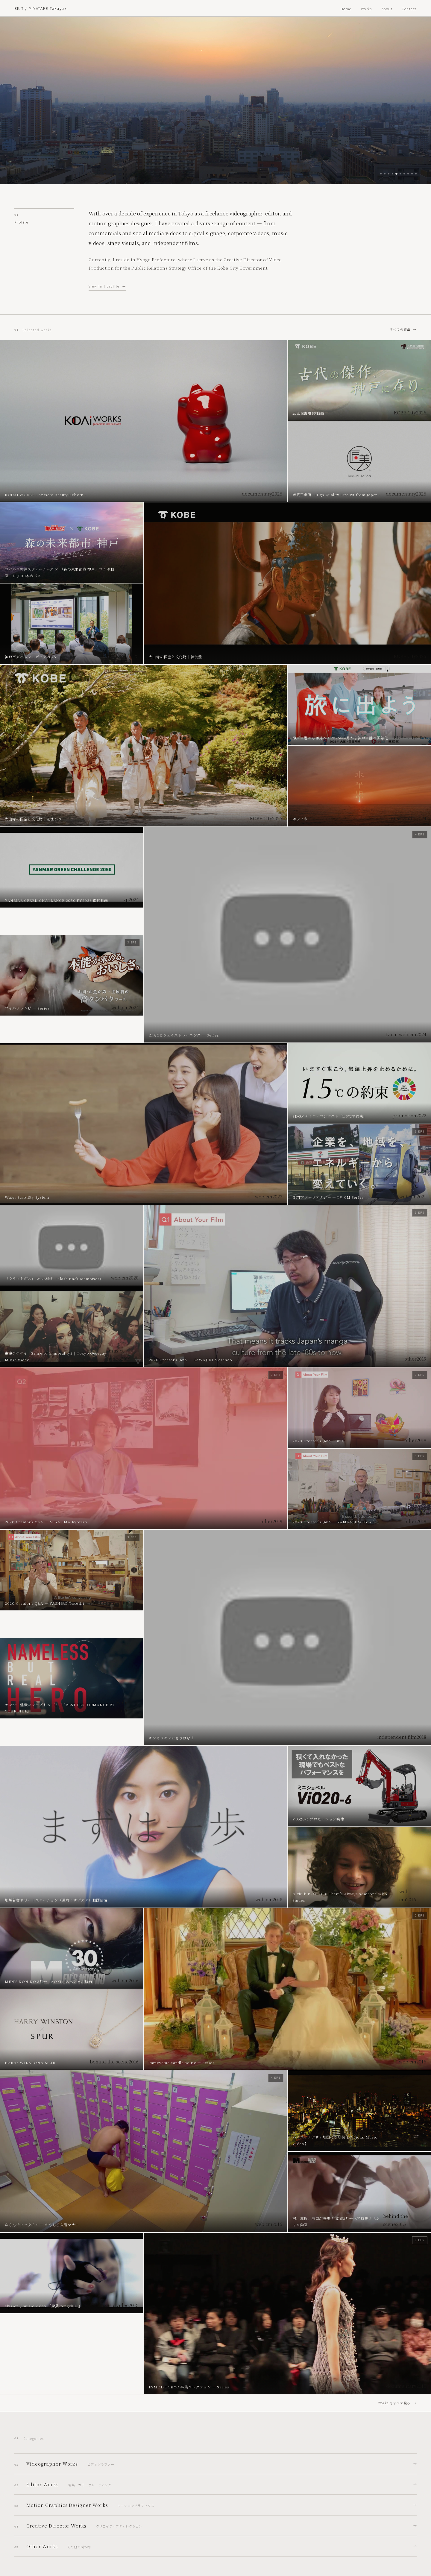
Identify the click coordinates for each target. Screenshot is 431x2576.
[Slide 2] (385, 173)
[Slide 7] (404, 173)
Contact (409, 8)
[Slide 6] (400, 173)
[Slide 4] (392, 173)
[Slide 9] (412, 173)
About (387, 8)
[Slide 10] (416, 173)
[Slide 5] (396, 174)
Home (346, 8)
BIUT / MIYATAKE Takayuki (41, 8)
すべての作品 (400, 329)
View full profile (104, 286)
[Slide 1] (381, 173)
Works (366, 8)
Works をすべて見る (394, 2403)
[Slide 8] (408, 173)
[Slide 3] (388, 173)
